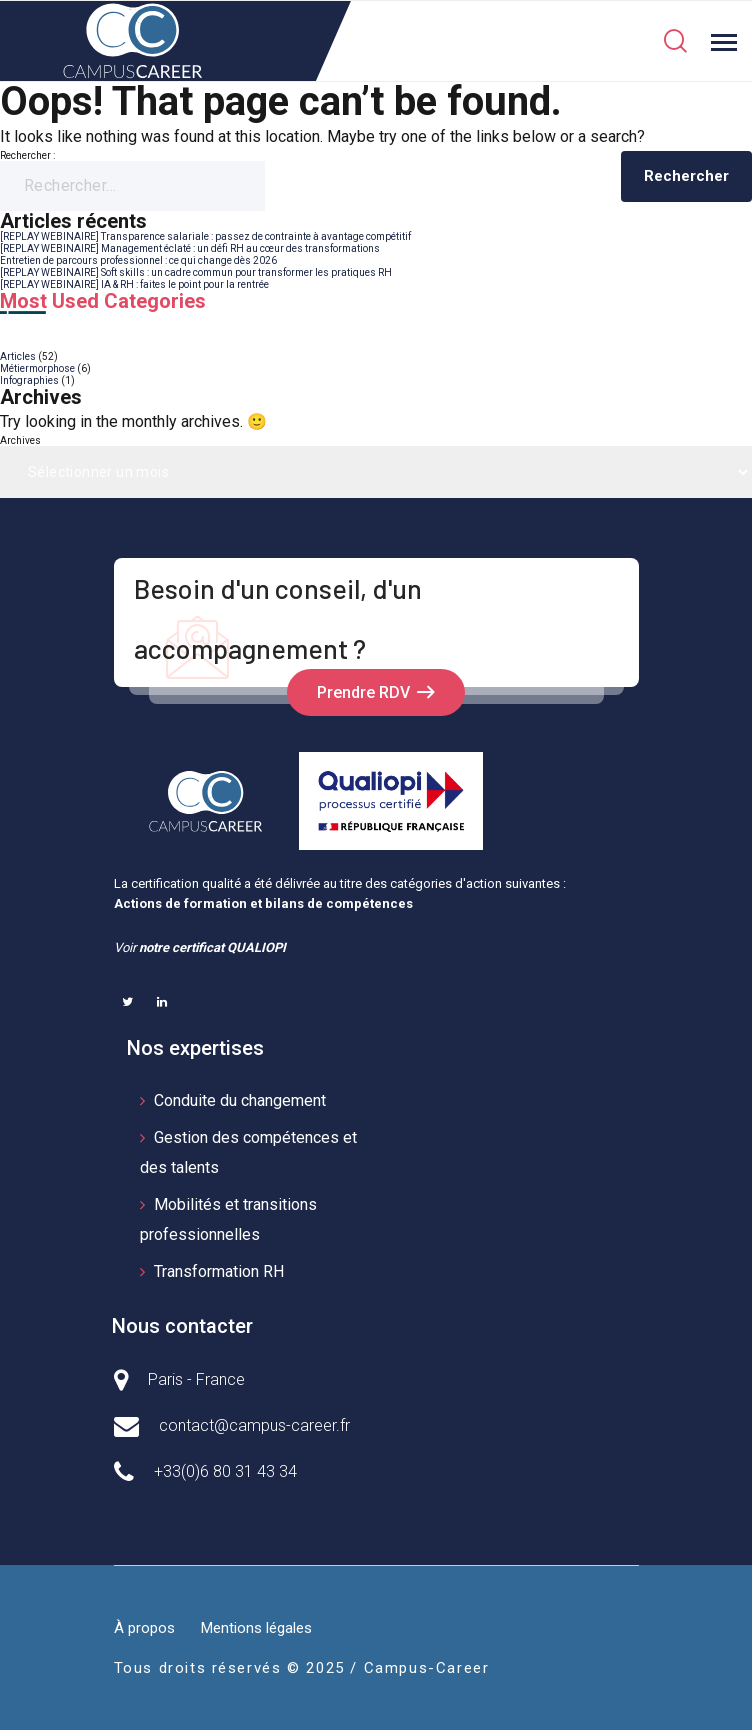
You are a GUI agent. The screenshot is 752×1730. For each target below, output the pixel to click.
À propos (144, 1628)
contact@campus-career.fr (254, 1425)
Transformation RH (219, 1271)
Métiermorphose (37, 368)
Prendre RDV (363, 692)
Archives (20, 441)
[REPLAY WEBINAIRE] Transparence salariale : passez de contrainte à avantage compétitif (205, 236)
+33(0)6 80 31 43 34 (225, 1471)
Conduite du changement (240, 1100)
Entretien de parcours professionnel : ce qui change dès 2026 (138, 260)
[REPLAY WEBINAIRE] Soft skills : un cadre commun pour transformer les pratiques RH (196, 272)
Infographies (29, 380)
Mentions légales (256, 1628)
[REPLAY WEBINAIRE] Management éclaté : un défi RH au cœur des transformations (190, 248)
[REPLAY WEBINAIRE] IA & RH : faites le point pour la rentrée (134, 284)
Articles (18, 356)
